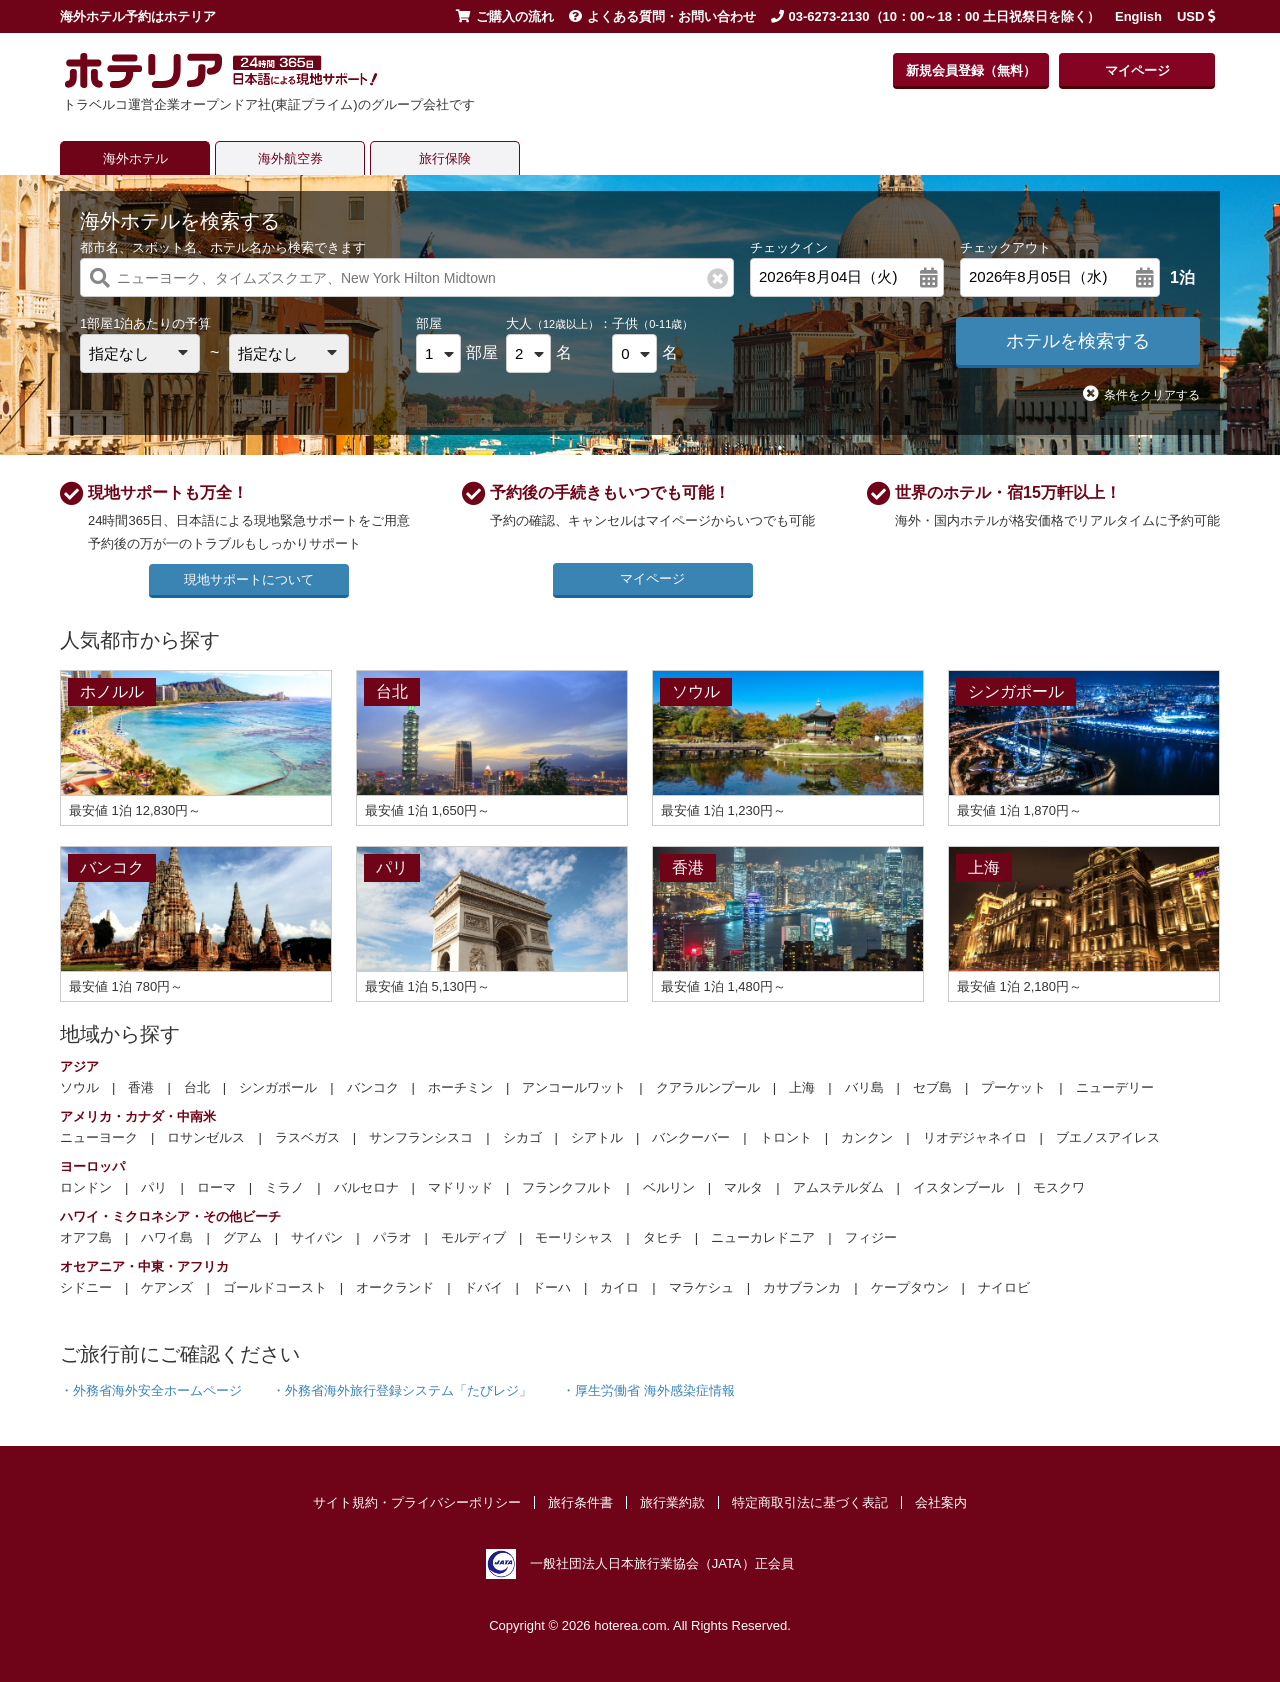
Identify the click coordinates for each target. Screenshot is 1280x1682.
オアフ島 (86, 1237)
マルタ (743, 1187)
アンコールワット (574, 1087)
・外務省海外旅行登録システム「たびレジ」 (402, 1390)
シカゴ (522, 1137)
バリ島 (864, 1087)
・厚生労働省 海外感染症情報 (648, 1390)
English (1138, 16)
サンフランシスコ (421, 1137)
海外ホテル (135, 158)
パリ (154, 1187)
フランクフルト (567, 1187)
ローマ (216, 1187)
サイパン (317, 1237)
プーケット (1013, 1087)
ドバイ (483, 1287)
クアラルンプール (708, 1087)
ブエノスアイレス (1108, 1137)
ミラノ (284, 1187)
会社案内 (941, 1502)
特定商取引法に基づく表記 (810, 1502)
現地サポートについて (249, 579)
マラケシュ (701, 1287)
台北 (197, 1087)
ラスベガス (307, 1137)
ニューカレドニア (763, 1237)
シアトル (597, 1137)
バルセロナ (366, 1187)
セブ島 (932, 1087)
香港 (141, 1087)
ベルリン (669, 1187)
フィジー (871, 1237)
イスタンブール (958, 1187)
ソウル (79, 1087)
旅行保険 (445, 158)
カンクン (867, 1137)
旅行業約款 (672, 1502)
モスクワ (1059, 1187)
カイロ (619, 1287)
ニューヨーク (99, 1137)
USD (1196, 16)
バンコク (373, 1087)
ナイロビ (1004, 1287)
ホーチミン (460, 1087)
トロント (786, 1137)
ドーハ (551, 1287)
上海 (802, 1087)
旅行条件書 (580, 1502)
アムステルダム (838, 1187)
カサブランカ (802, 1287)
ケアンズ (167, 1287)
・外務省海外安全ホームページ (151, 1390)
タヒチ (662, 1237)
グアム (242, 1237)
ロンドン (86, 1187)
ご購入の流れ (505, 16)
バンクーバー (691, 1137)
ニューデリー (1115, 1087)
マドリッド (460, 1187)
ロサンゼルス (206, 1137)
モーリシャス (574, 1237)
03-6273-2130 (829, 16)
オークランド (395, 1287)
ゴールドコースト (275, 1287)
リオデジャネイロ (975, 1137)
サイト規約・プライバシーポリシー (417, 1502)
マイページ (1137, 70)
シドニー (86, 1287)
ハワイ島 (167, 1237)
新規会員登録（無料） (971, 70)
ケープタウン (910, 1287)
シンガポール (278, 1087)
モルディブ (473, 1237)
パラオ (392, 1237)
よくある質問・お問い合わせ (662, 16)
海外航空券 (290, 158)
